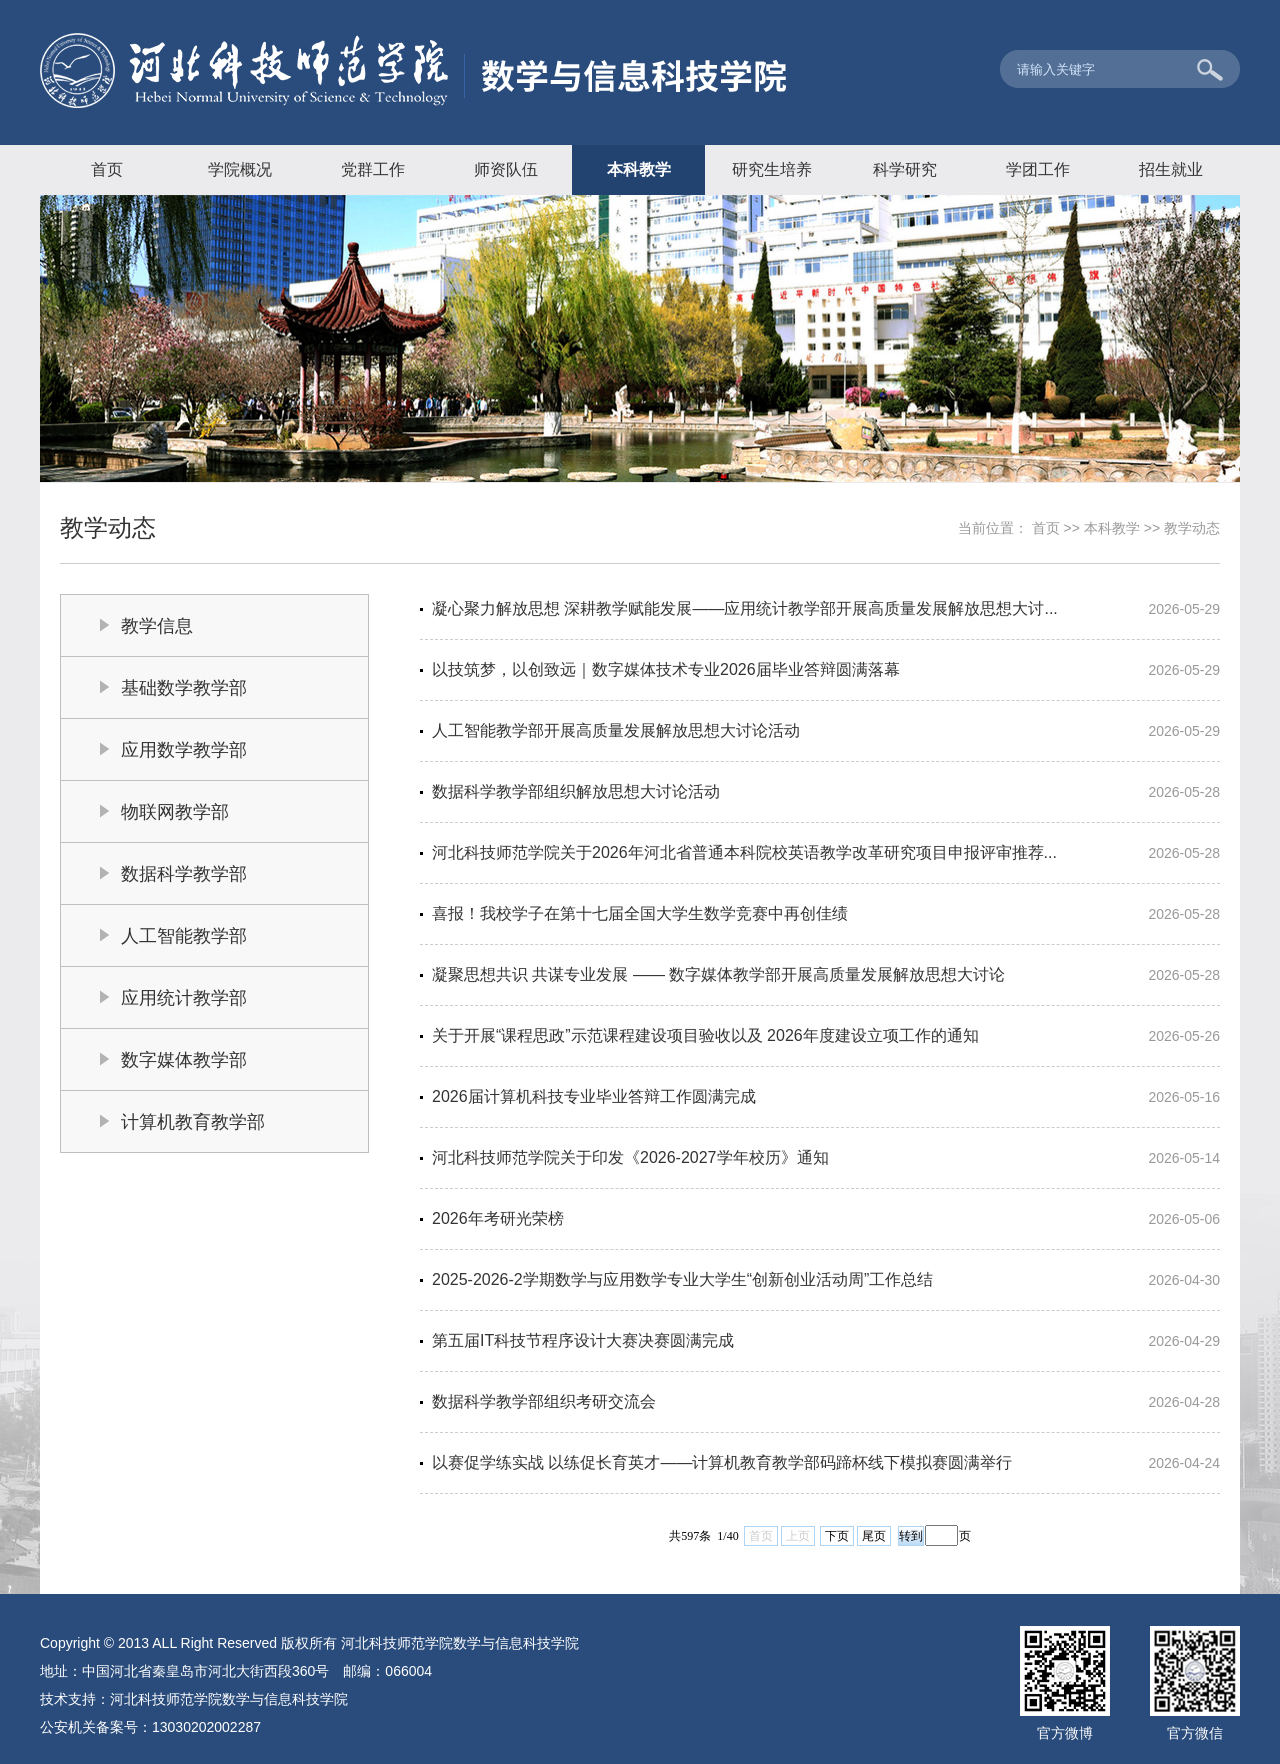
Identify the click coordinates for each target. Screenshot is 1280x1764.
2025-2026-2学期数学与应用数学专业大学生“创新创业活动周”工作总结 (682, 1279)
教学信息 (157, 626)
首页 (107, 169)
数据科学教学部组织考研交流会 (544, 1401)
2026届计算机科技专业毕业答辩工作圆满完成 (594, 1096)
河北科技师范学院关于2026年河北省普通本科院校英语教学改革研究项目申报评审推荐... (744, 852)
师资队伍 (506, 169)
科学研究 (905, 169)
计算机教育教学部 (193, 1122)
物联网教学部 (175, 812)
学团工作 (1038, 169)
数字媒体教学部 (184, 1060)
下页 (837, 1536)
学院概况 (240, 169)
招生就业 (1171, 169)
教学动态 (1192, 528)
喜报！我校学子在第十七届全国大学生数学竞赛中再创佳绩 (640, 913)
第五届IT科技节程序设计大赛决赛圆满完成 (583, 1340)
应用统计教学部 (184, 998)
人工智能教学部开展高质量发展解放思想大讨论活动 (616, 730)
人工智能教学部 (184, 936)
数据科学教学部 (184, 874)
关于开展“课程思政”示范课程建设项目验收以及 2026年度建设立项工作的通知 (705, 1035)
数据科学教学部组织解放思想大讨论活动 (576, 791)
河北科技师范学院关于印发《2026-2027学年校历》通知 (630, 1157)
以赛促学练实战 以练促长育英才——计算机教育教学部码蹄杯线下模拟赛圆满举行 (722, 1462)
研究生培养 (772, 169)
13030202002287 (206, 1727)
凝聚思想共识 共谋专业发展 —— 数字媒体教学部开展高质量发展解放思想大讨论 (718, 974)
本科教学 (639, 169)
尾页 (874, 1536)
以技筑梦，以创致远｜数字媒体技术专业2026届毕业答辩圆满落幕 (666, 669)
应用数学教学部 (184, 750)
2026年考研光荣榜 (498, 1218)
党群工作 (373, 169)
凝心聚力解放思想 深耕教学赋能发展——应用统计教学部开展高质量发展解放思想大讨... (745, 608)
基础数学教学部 (184, 688)
